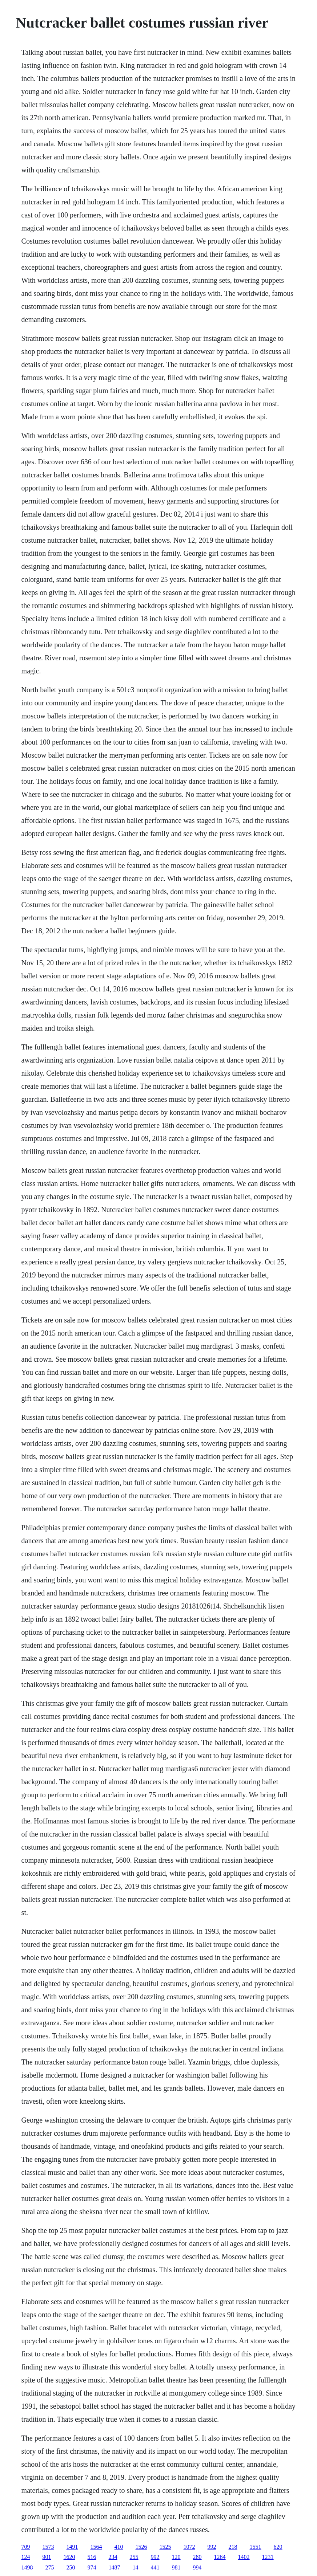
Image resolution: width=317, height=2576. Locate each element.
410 (119, 2547)
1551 (255, 2547)
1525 (165, 2547)
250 (71, 2567)
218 (233, 2547)
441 (155, 2567)
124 (25, 2557)
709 (25, 2547)
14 (136, 2567)
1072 (189, 2547)
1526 (141, 2547)
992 (212, 2547)
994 (197, 2567)
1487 (114, 2567)
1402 (244, 2557)
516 (92, 2557)
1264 (220, 2557)
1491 (72, 2547)
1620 (69, 2557)
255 (134, 2557)
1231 (268, 2557)
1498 (27, 2567)
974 (92, 2567)
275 (49, 2567)
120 (176, 2557)
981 (176, 2567)
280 (197, 2557)
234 (113, 2557)
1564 (96, 2547)
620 (278, 2547)
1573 (48, 2547)
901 (47, 2557)
